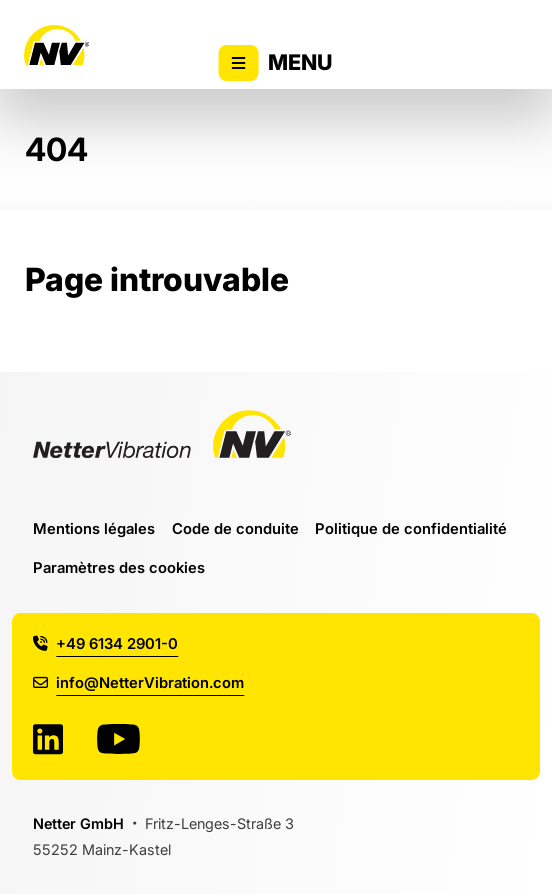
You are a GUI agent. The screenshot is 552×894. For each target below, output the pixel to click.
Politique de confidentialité (411, 528)
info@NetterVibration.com (138, 682)
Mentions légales (94, 528)
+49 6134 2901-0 (105, 643)
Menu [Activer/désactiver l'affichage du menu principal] (276, 63)
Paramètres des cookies (119, 567)
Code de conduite (235, 528)
